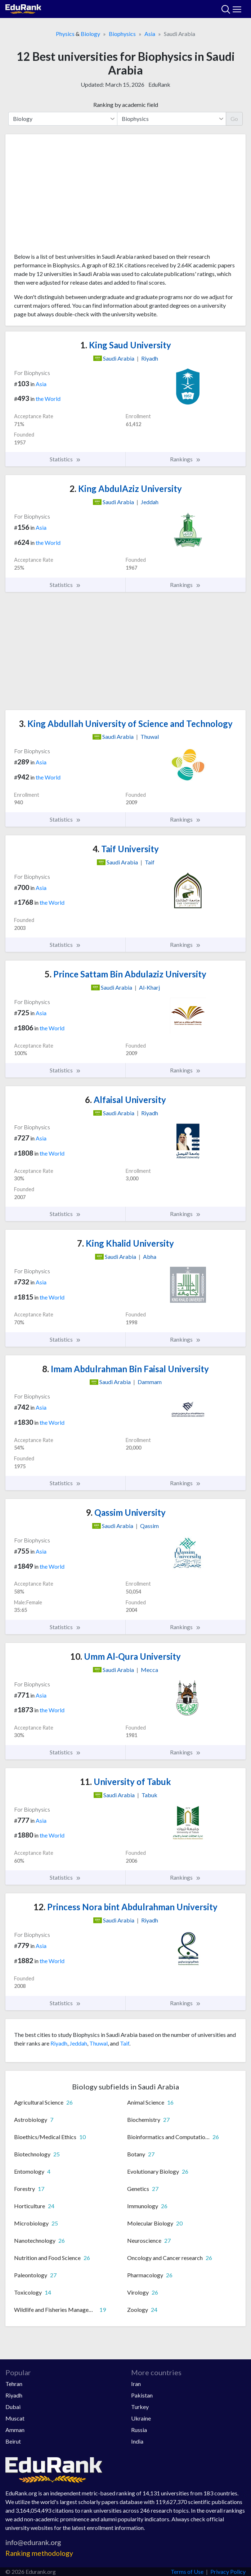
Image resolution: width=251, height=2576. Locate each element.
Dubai (13, 2406)
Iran (136, 2383)
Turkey (140, 2406)
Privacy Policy (228, 2571)
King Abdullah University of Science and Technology (126, 723)
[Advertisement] (125, 196)
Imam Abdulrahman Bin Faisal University (125, 1369)
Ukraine (141, 2418)
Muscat (14, 2418)
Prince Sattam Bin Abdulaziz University (125, 974)
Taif (124, 2043)
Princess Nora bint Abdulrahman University (125, 1907)
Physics (65, 33)
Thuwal (98, 2043)
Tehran (13, 2383)
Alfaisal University (125, 1099)
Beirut (13, 2441)
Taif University (126, 849)
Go (234, 118)
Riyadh (58, 2043)
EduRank (159, 84)
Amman (14, 2429)
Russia (139, 2429)
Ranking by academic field (125, 104)
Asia (149, 33)
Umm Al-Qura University (125, 1656)
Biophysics (122, 33)
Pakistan (142, 2395)
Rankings (185, 459)
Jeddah (78, 2043)
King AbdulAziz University (126, 488)
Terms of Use (187, 2571)
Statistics (65, 459)
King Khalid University (125, 1243)
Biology (90, 33)
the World (48, 398)
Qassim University (126, 1512)
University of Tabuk (125, 1781)
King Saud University (125, 345)
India (137, 2441)
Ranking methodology (39, 2553)
